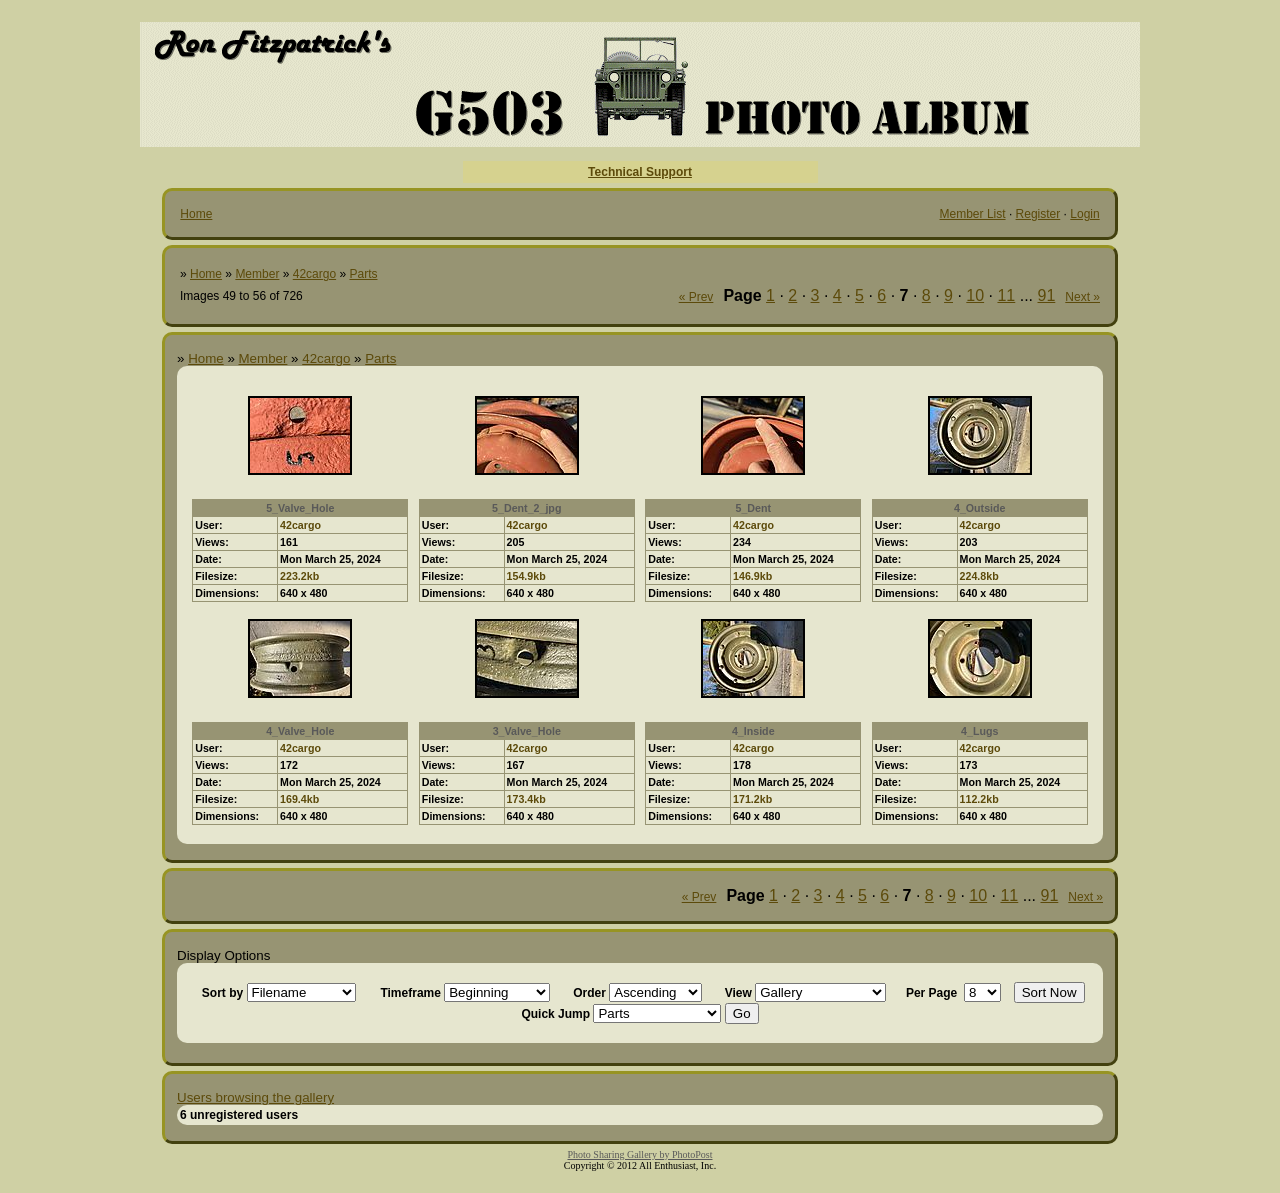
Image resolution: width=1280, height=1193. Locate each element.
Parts (363, 274)
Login (1084, 214)
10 (975, 295)
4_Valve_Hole (300, 731)
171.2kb (752, 799)
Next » (1082, 297)
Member (257, 274)
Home (196, 214)
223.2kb (299, 576)
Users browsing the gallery (255, 1097)
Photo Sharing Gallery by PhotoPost (639, 1154)
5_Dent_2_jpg (526, 508)
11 (1006, 295)
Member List (973, 214)
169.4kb (299, 799)
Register (1038, 214)
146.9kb (752, 576)
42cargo (314, 274)
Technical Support (640, 172)
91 (1047, 295)
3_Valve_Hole (527, 731)
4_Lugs (979, 731)
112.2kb (979, 799)
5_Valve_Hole (300, 508)
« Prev (696, 297)
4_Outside (980, 508)
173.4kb (526, 799)
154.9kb (526, 576)
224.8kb (979, 576)
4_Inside (753, 731)
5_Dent (753, 508)
